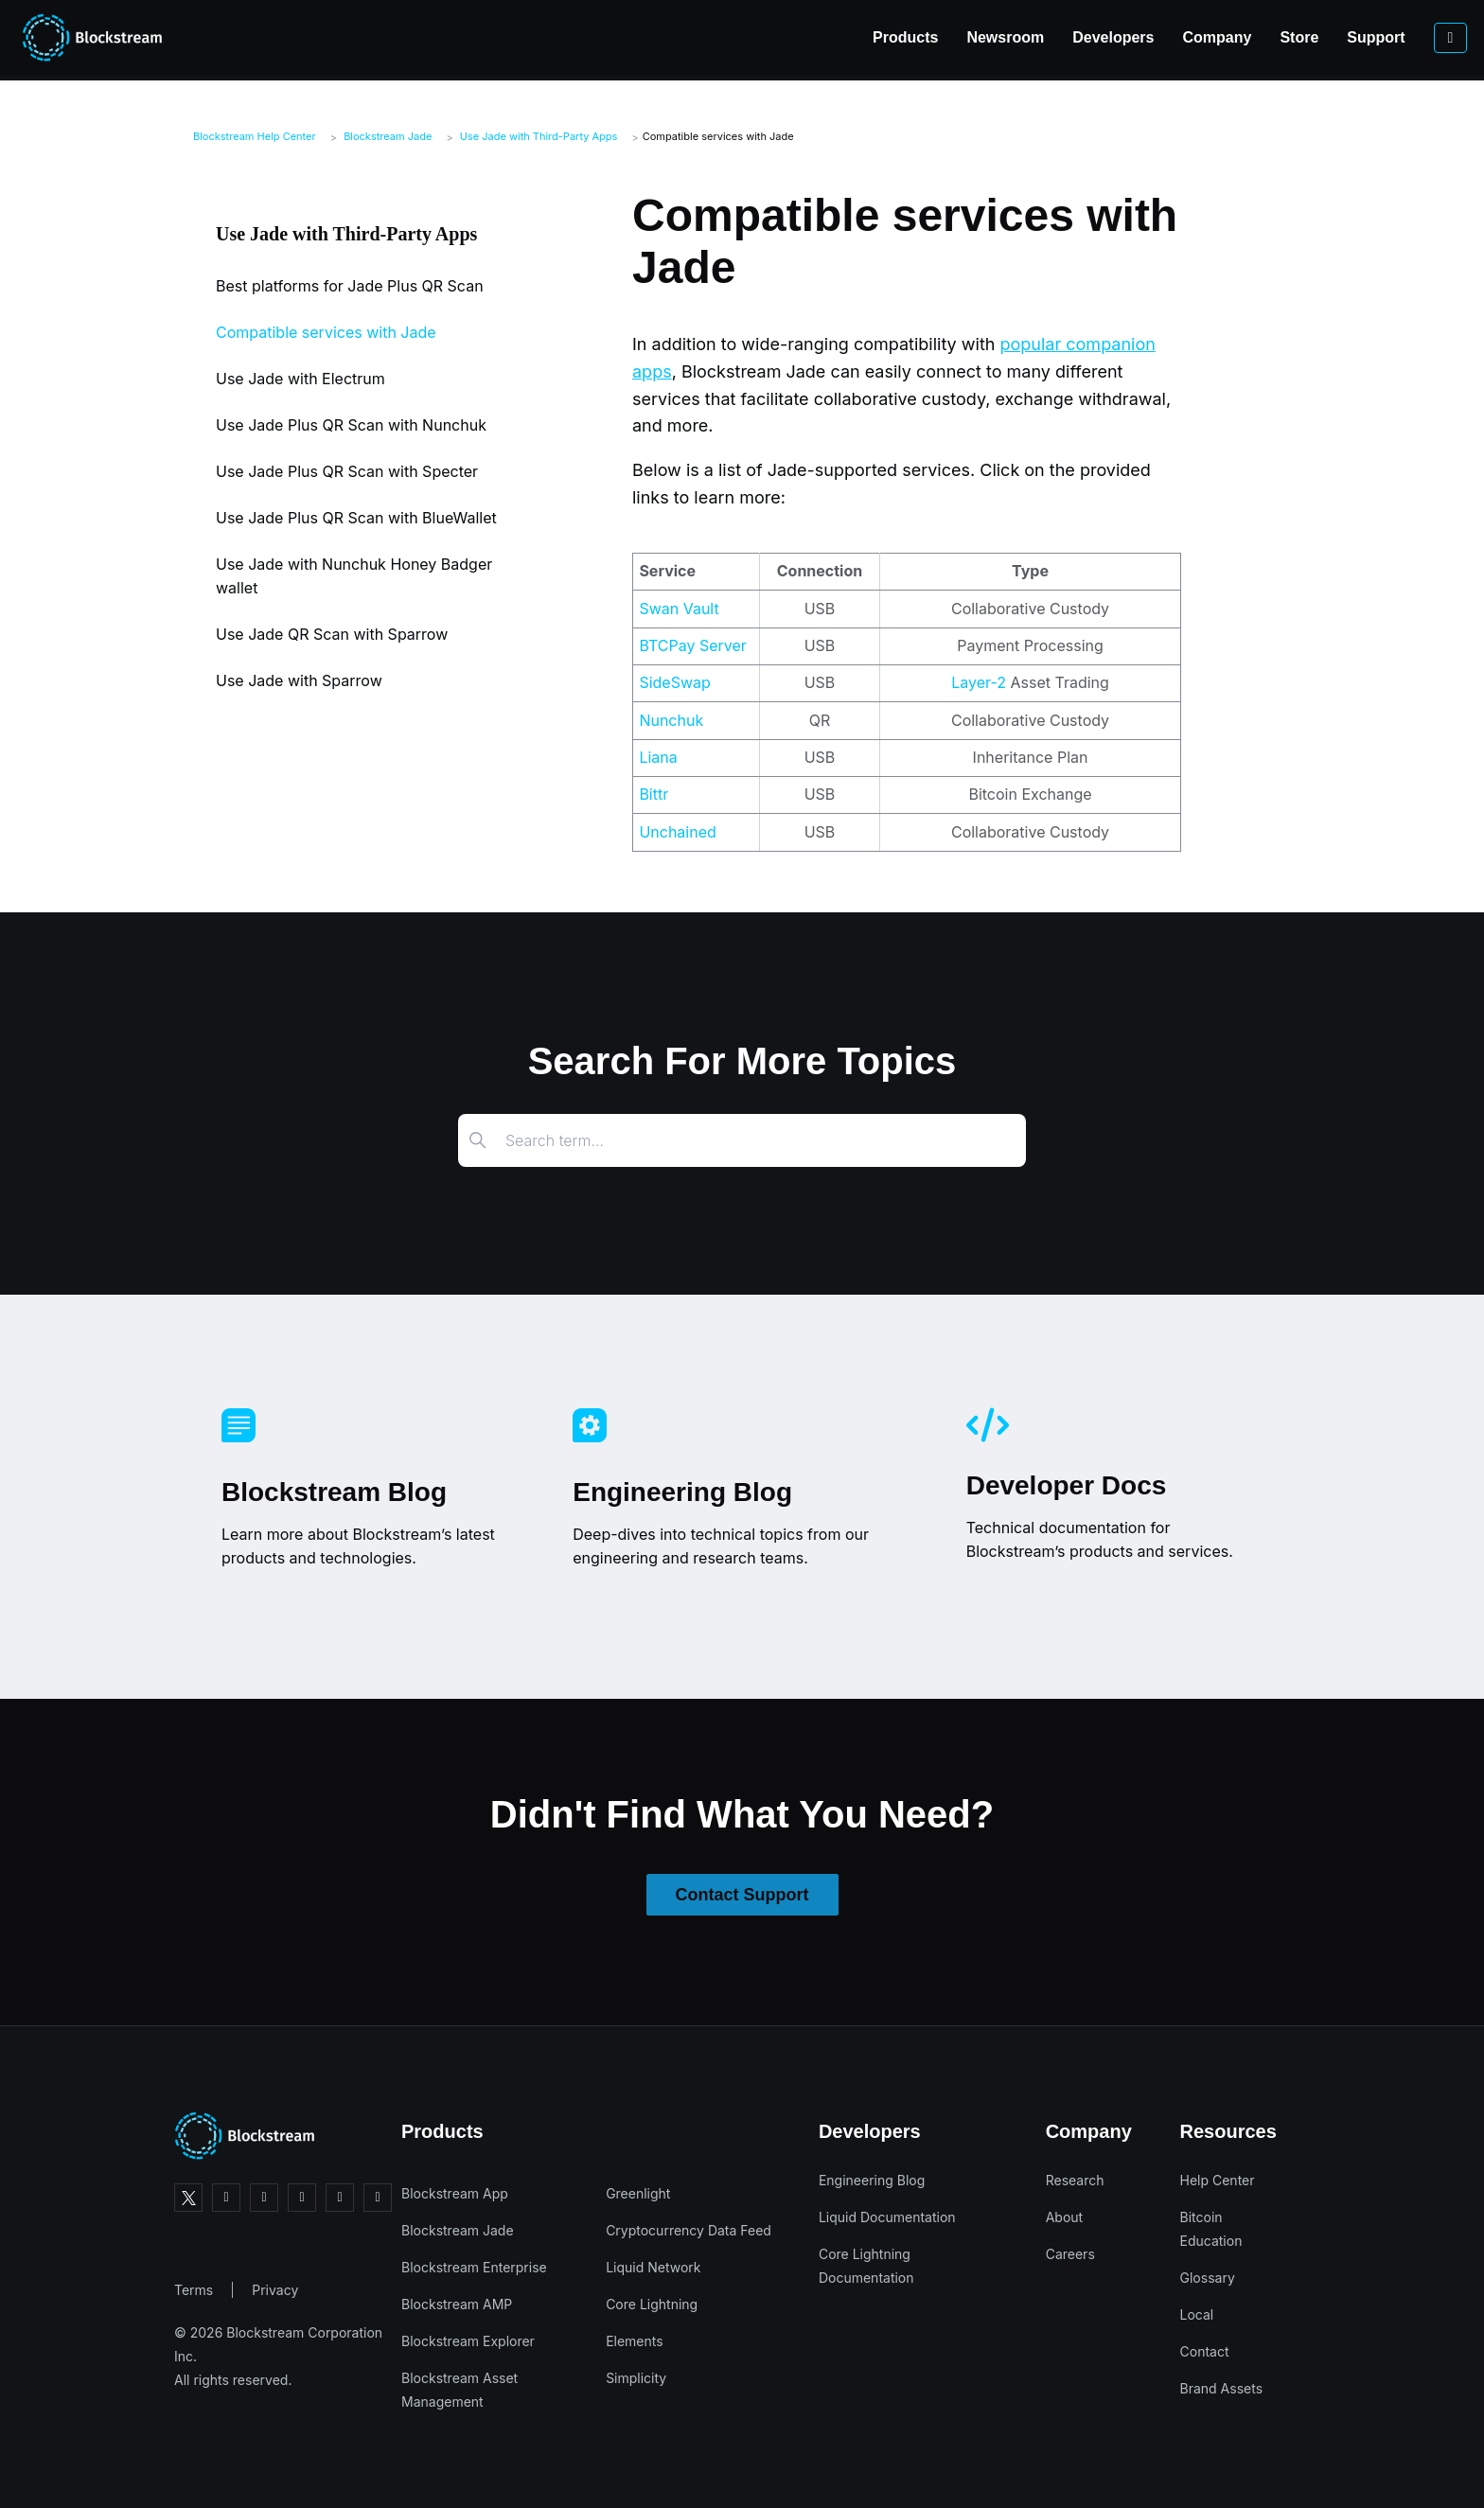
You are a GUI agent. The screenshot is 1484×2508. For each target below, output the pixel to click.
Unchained (677, 831)
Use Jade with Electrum (300, 378)
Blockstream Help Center (254, 136)
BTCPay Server (692, 645)
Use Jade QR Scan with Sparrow (332, 634)
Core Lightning (652, 2304)
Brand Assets (1221, 2388)
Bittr (653, 794)
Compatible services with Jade (718, 136)
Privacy (275, 2290)
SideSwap (674, 682)
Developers (1021, 37)
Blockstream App (454, 2193)
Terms (193, 2290)
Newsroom (913, 37)
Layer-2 (978, 682)
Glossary (1207, 2278)
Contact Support (742, 1894)
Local (1197, 2314)
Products (813, 37)
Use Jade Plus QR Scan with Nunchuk (351, 424)
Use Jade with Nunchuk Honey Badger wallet (354, 576)
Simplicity (636, 2378)
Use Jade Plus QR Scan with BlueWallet (356, 517)
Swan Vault (678, 608)
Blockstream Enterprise (474, 2267)
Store (1207, 37)
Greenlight (638, 2193)
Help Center (1217, 2180)
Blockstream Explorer (468, 2341)
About (1064, 2217)
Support (1284, 37)
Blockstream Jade (388, 136)
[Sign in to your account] (1358, 38)
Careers (1070, 2254)
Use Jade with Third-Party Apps (539, 136)
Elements (634, 2341)
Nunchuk (671, 720)
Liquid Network (653, 2267)
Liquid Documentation (887, 2217)
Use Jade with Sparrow (299, 680)
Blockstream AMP (456, 2304)
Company (1124, 37)
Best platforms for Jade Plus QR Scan (350, 285)
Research (1075, 2180)
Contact (1204, 2351)
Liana (658, 757)
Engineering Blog (872, 2180)
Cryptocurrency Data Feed (688, 2230)
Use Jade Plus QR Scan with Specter (347, 471)
